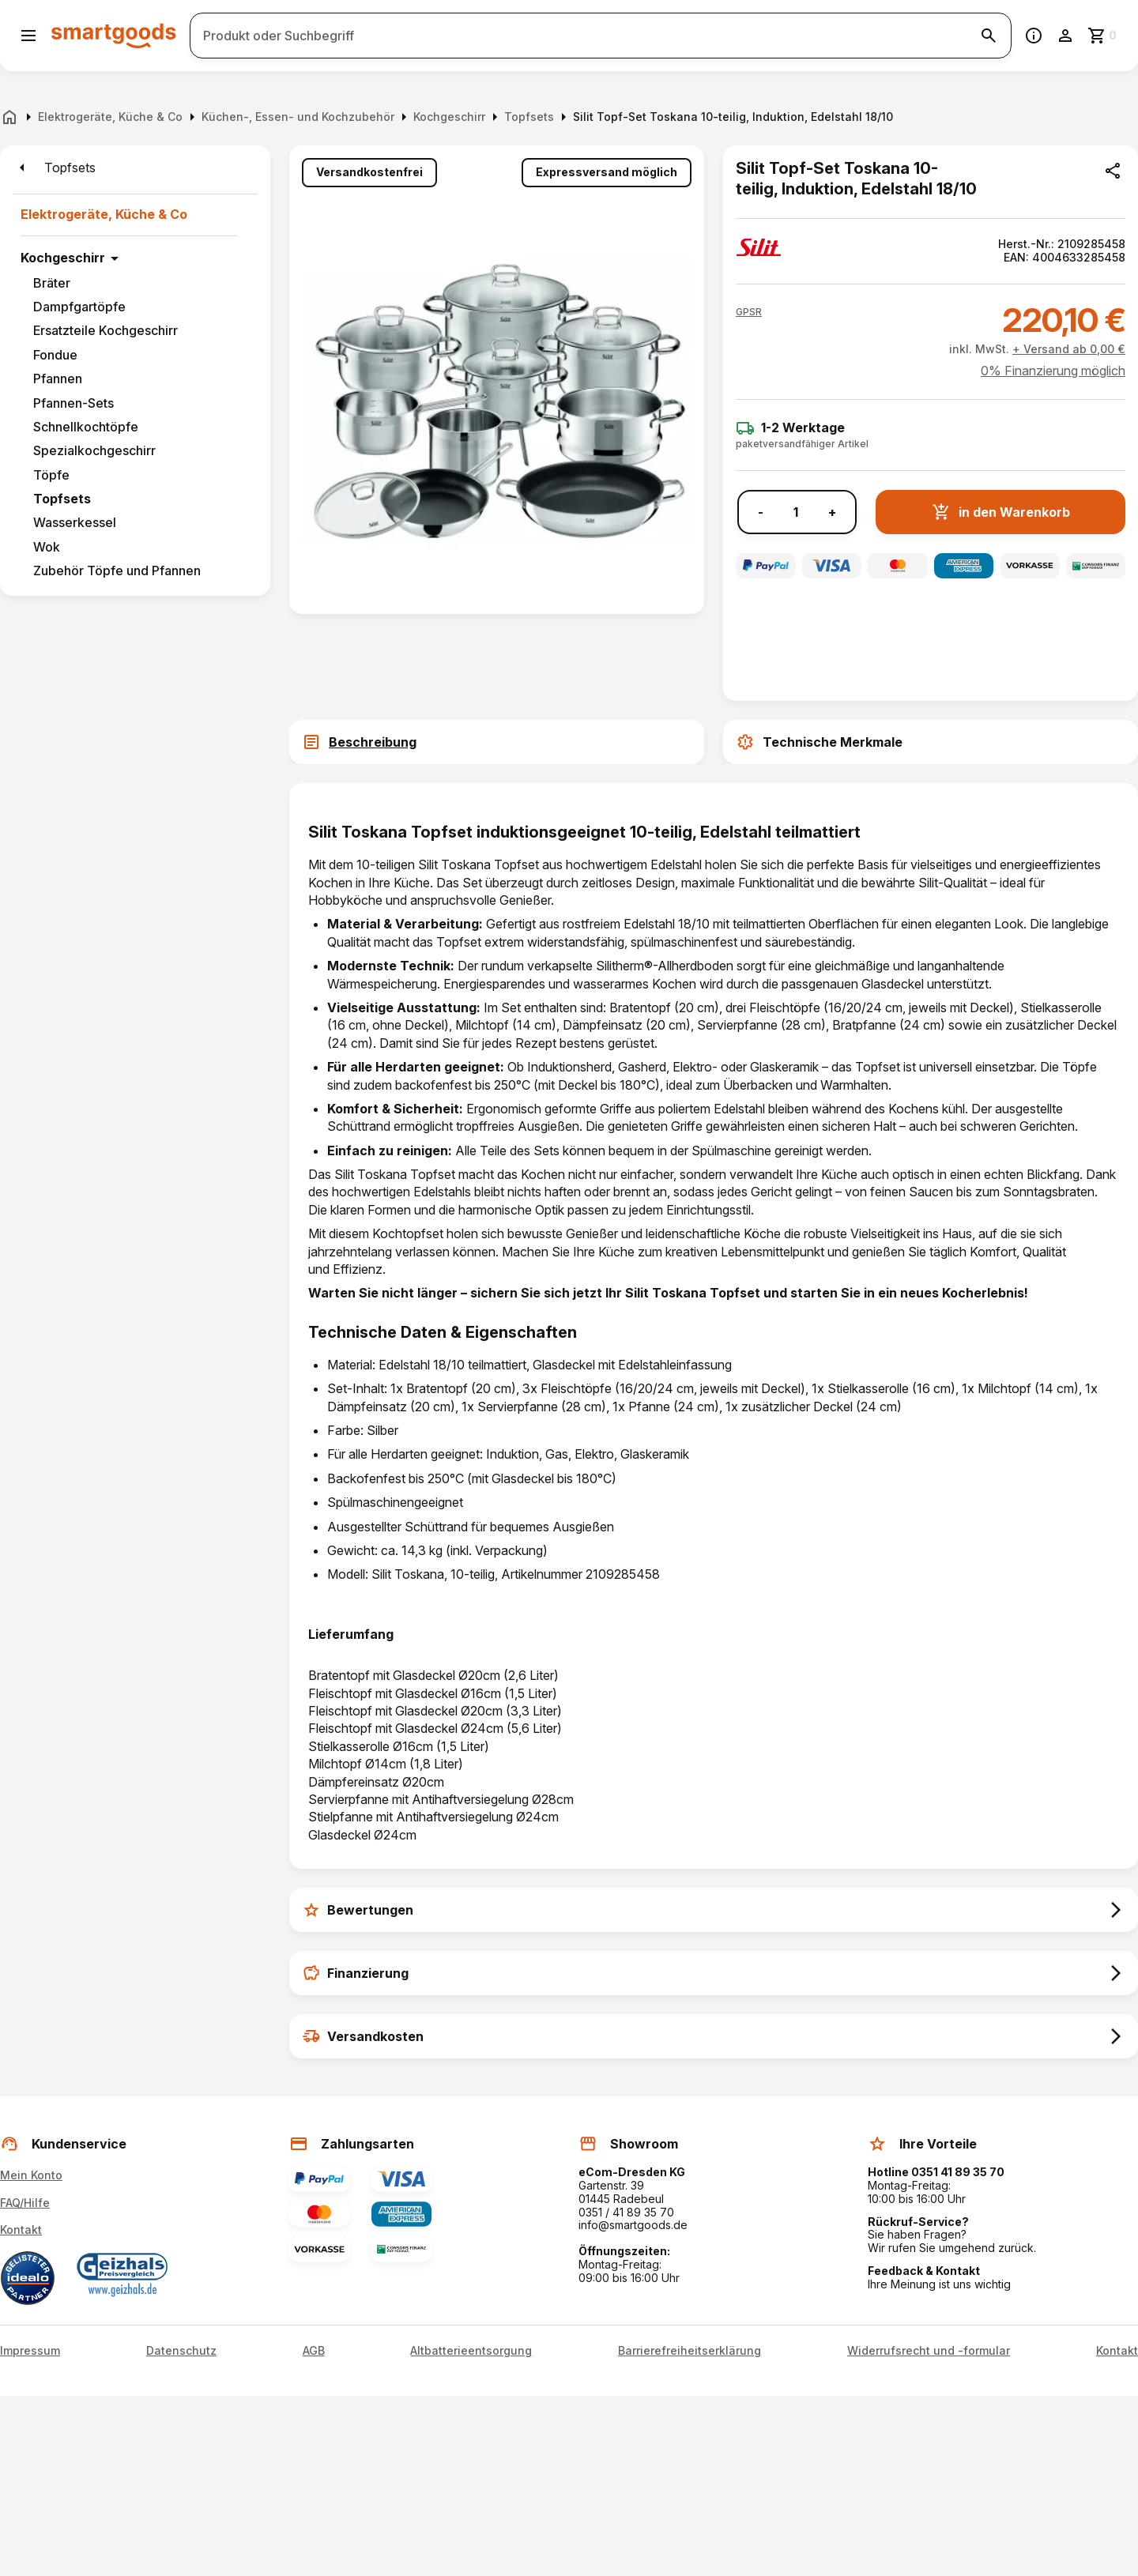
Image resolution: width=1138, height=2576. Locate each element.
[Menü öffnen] (28, 35)
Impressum (30, 2350)
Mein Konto (31, 2175)
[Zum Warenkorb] (1103, 35)
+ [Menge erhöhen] (832, 512)
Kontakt (21, 2229)
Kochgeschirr (63, 258)
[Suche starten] (988, 35)
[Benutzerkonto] (1065, 35)
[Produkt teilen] (1112, 170)
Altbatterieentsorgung (471, 2350)
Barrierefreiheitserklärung (689, 2350)
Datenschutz (181, 2350)
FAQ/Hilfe (25, 2202)
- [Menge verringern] (760, 512)
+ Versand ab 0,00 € (1068, 349)
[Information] (1033, 35)
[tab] (496, 742)
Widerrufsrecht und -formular (928, 2350)
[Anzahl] (796, 512)
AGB (314, 2350)
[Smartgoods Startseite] (114, 35)
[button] (749, 312)
